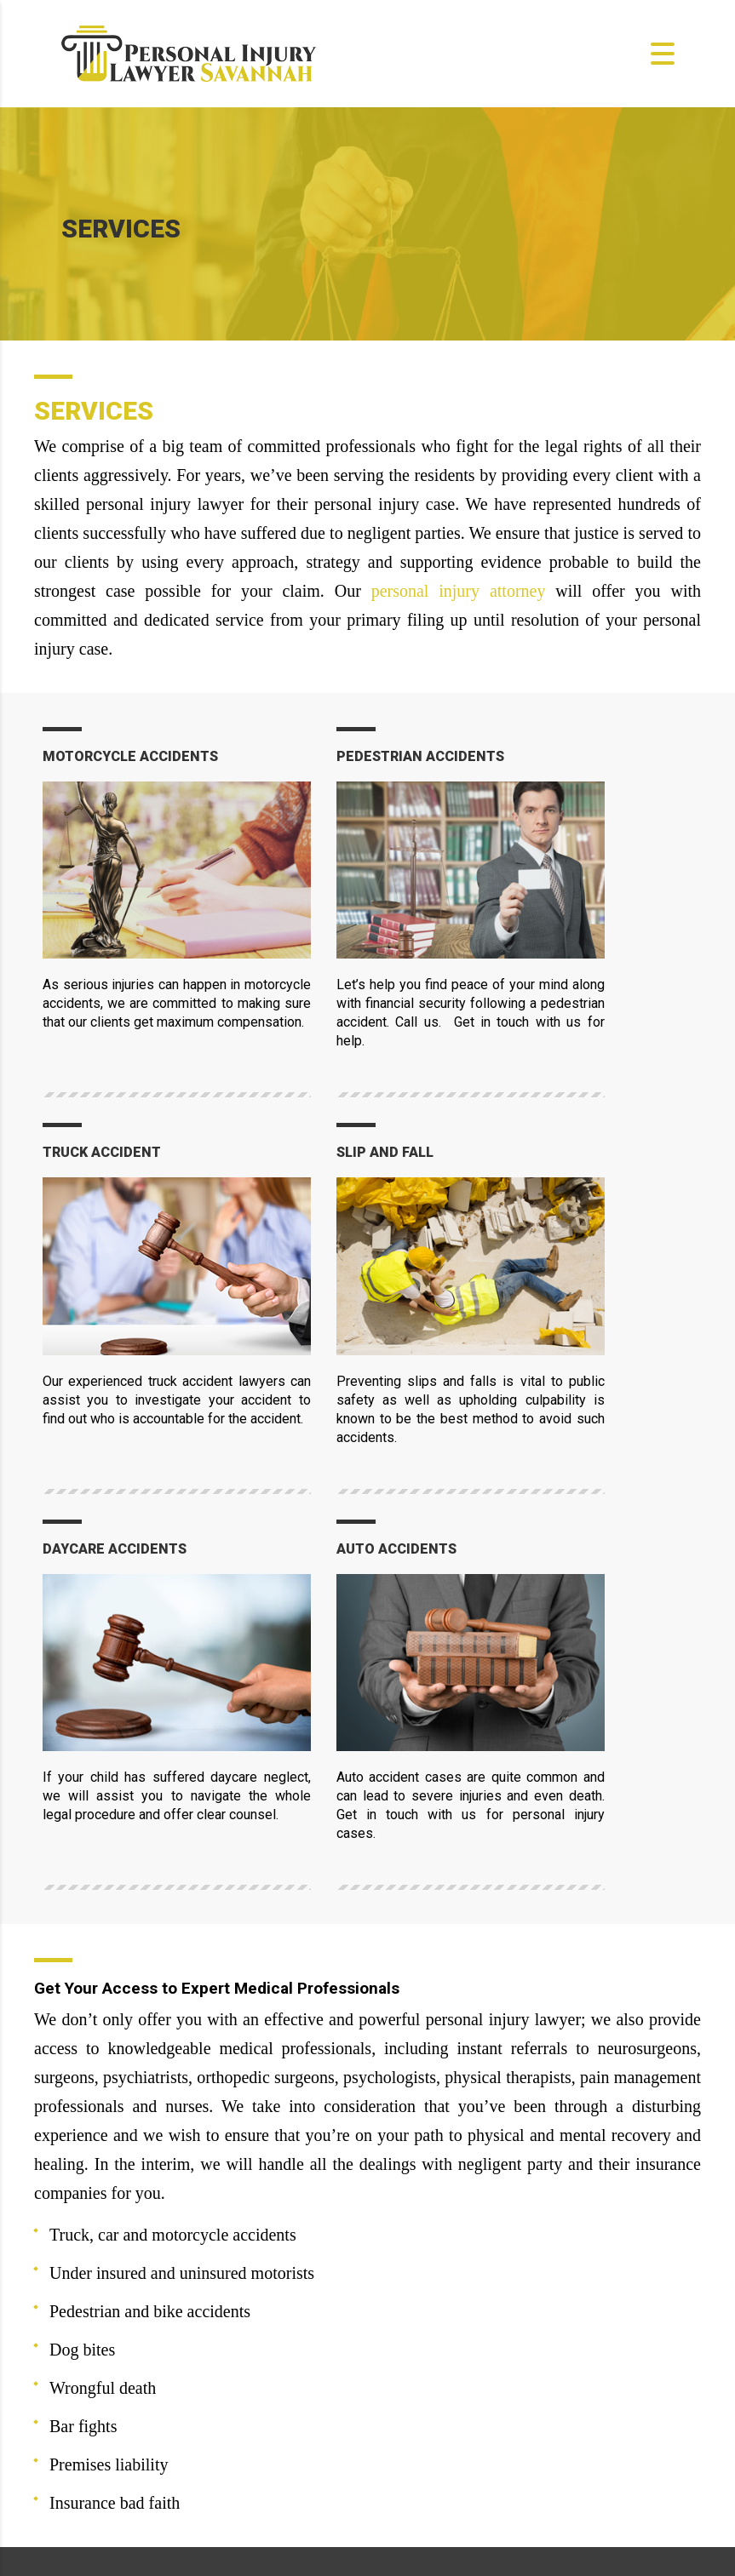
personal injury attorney (458, 590)
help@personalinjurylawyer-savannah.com (221, 2364)
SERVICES (424, 2382)
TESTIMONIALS (441, 2410)
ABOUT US (425, 2354)
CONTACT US (433, 2438)
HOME (412, 2326)
